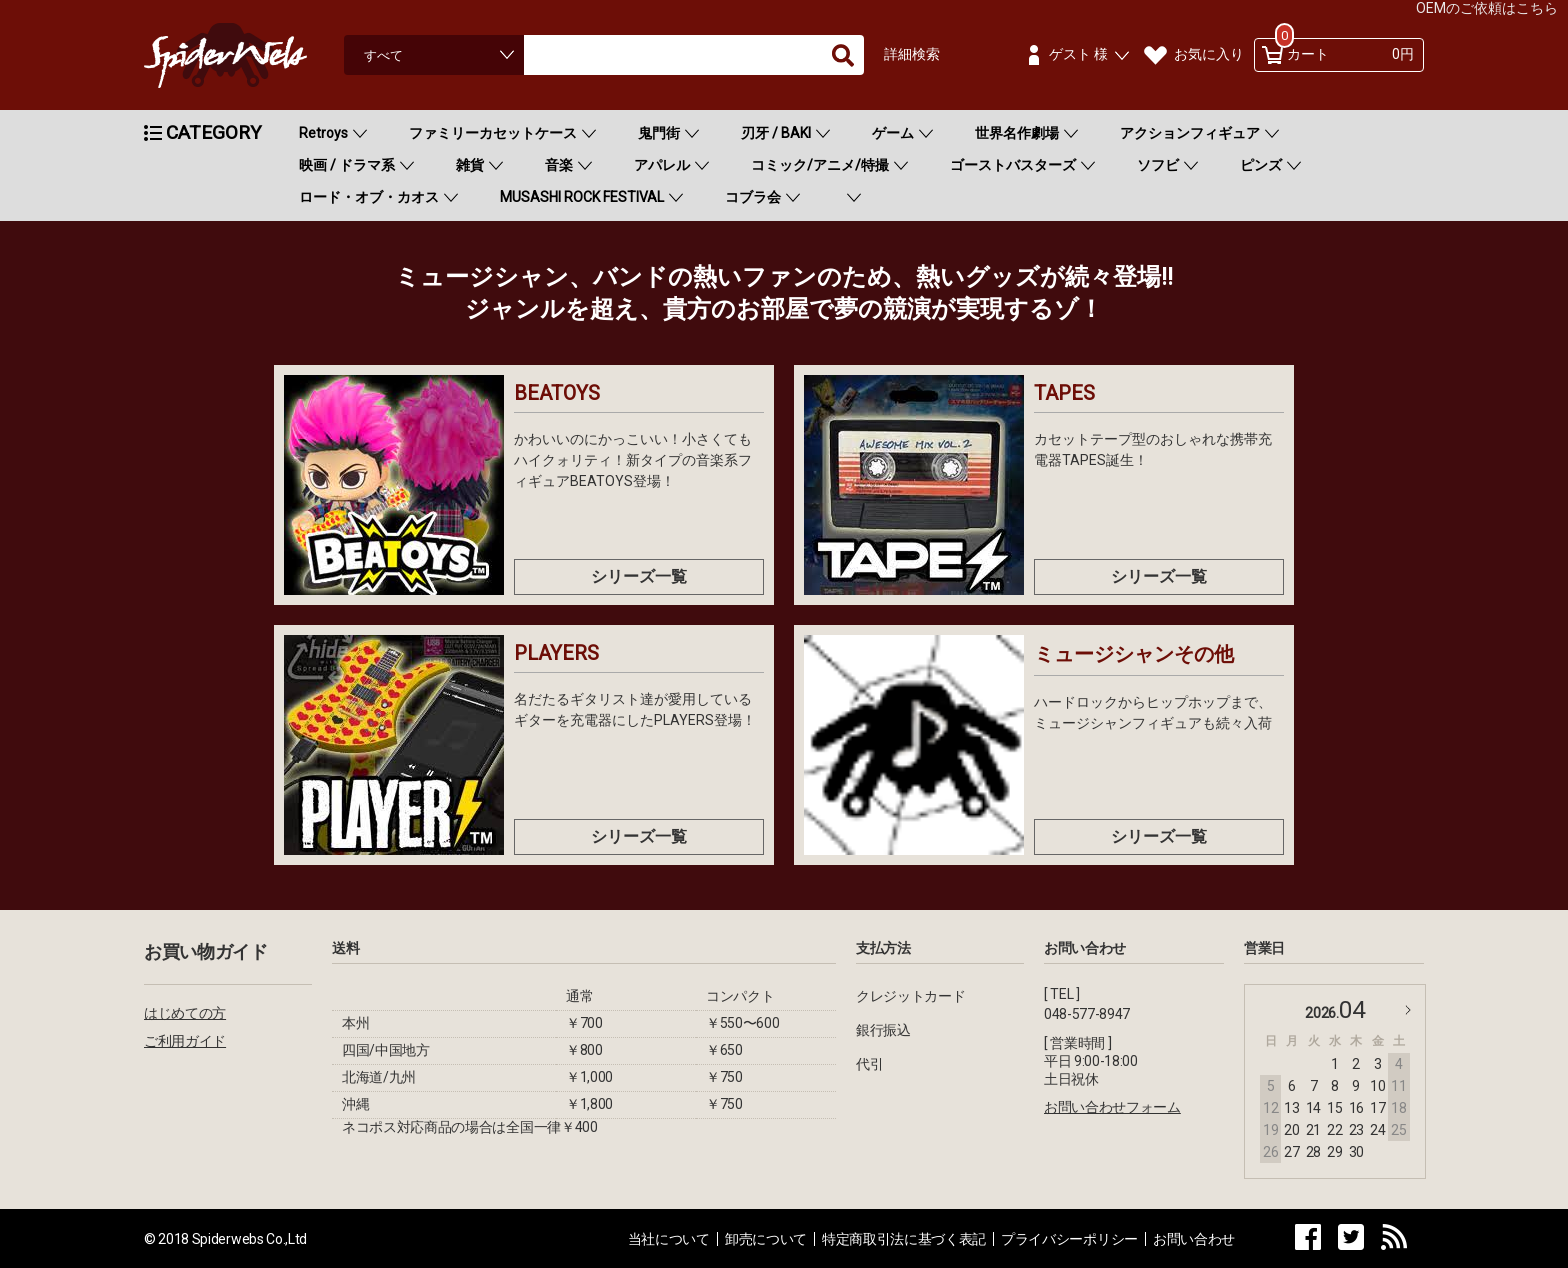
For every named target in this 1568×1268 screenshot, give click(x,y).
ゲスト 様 (1078, 54)
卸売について (766, 1239)
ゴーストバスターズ (1013, 165)
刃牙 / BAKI (776, 133)
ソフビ (1158, 165)
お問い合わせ (1194, 1239)
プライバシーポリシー (1069, 1239)
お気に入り (1209, 54)
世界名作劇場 (1017, 133)
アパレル (662, 165)
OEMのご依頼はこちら (1487, 8)
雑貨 (470, 165)
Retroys (323, 133)
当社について (669, 1239)
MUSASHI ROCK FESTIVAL (582, 197)
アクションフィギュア (1190, 133)
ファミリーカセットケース (493, 133)
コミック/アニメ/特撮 (820, 165)
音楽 (559, 165)
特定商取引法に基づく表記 (904, 1239)
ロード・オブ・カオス (369, 197)
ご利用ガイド (185, 1041)
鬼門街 (659, 133)
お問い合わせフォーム (1112, 1107)
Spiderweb (244, 55)
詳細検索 (912, 54)
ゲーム (893, 133)
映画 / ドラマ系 (347, 165)
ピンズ (1261, 165)
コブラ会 (753, 197)
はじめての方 (185, 1013)
